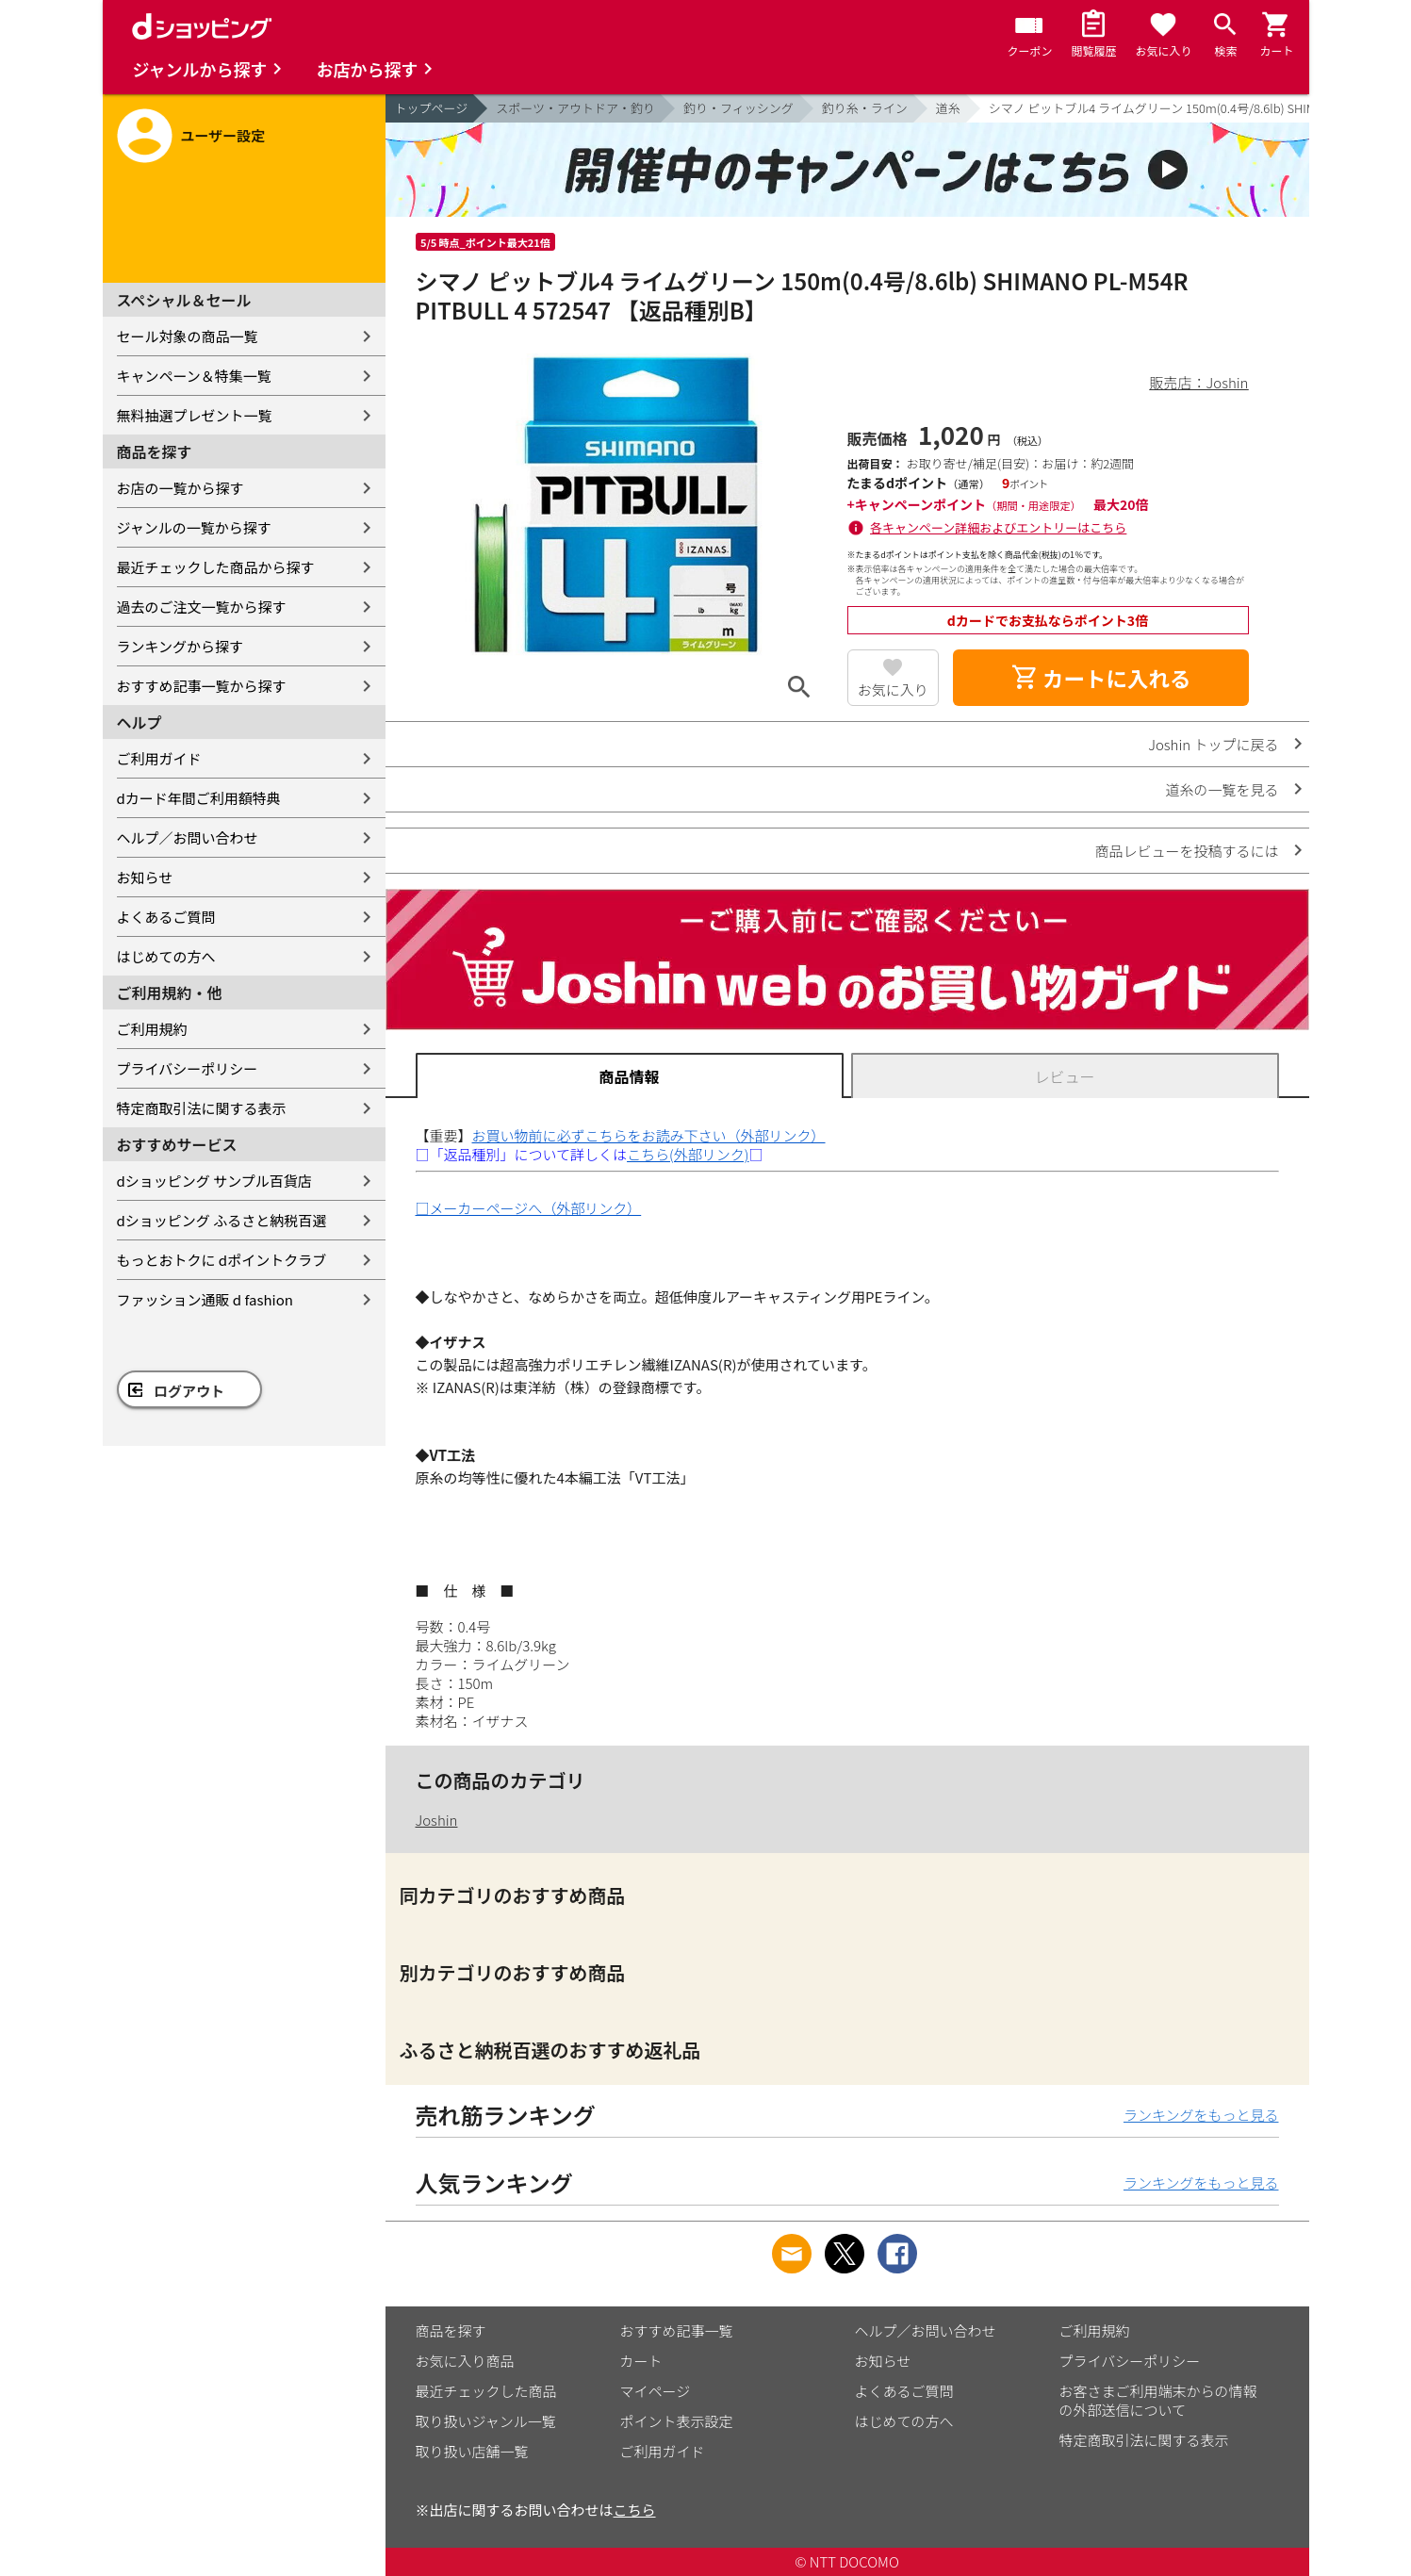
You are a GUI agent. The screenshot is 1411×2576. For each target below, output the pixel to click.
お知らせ (145, 877)
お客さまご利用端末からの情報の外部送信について (1158, 2400)
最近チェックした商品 (486, 2391)
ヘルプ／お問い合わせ (187, 837)
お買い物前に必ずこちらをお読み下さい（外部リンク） (649, 1135)
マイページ (655, 2391)
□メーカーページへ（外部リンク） (529, 1208)
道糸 (948, 108)
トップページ (431, 108)
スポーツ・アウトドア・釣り (575, 108)
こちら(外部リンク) (687, 1154)
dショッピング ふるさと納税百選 (222, 1220)
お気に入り (893, 689)
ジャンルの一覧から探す (194, 527)
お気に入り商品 (465, 2361)
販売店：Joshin (1199, 382)
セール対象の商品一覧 (187, 336)
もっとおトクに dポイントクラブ (222, 1260)
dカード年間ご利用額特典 (199, 798)
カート (641, 2361)
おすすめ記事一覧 (676, 2330)
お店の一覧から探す (180, 488)
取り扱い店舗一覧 (472, 2451)
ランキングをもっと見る (1201, 2115)
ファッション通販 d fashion (205, 1299)
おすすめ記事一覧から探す (202, 686)
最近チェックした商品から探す (216, 567)
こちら (635, 2509)
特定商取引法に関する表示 (202, 1108)
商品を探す (451, 2330)
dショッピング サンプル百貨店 (214, 1180)
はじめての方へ (166, 956)
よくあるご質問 (166, 917)
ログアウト (189, 1391)
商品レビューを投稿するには (1186, 851)
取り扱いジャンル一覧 (486, 2421)
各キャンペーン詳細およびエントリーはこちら (998, 527)
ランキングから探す (180, 646)
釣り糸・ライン (865, 108)
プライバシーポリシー (187, 1068)
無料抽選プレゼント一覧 (194, 415)
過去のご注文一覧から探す (202, 606)
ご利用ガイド (159, 758)
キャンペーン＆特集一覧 (194, 376)
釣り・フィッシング (738, 108)
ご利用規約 (152, 1029)
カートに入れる (1100, 678)
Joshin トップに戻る (1213, 744)
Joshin (437, 1819)
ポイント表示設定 (676, 2421)
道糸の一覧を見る (1221, 789)
